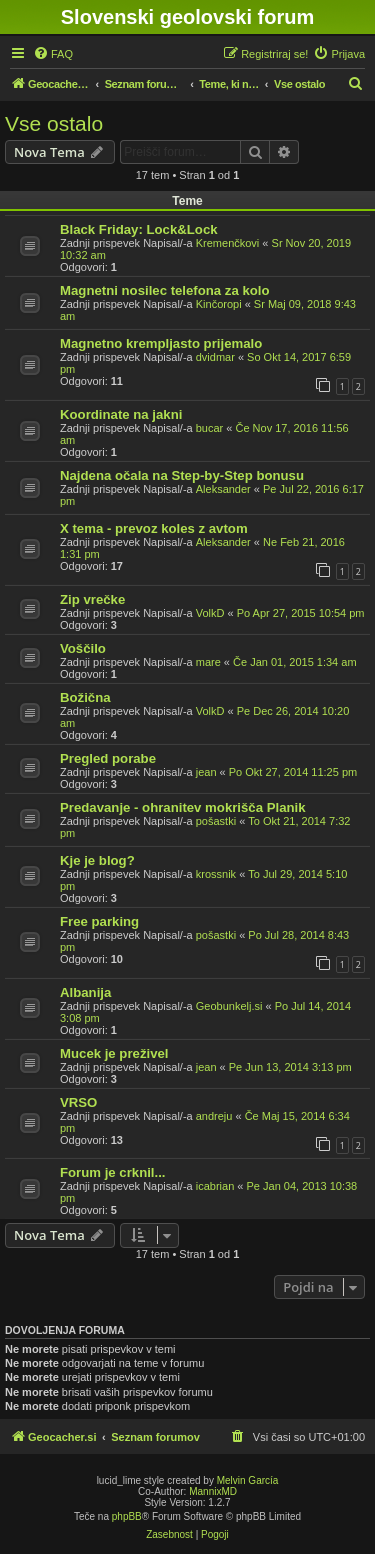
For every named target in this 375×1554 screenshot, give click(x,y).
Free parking (99, 921)
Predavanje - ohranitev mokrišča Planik (183, 807)
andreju (214, 1116)
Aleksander (223, 489)
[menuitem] (53, 54)
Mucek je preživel (114, 1053)
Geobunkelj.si (229, 1006)
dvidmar (215, 357)
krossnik (216, 874)
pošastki (216, 821)
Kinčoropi (219, 304)
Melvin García (248, 1480)
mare (208, 662)
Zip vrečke (92, 599)
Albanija (85, 992)
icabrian (215, 1186)
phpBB (127, 1516)
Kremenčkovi (228, 243)
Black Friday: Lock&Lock (139, 229)
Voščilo (83, 648)
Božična (85, 697)
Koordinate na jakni (121, 414)
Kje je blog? (97, 860)
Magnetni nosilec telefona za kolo (165, 290)
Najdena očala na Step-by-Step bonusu (182, 475)
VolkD (210, 613)
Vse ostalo (54, 123)
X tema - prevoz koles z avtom (154, 528)
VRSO (78, 1102)
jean (206, 772)
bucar (210, 428)
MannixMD (213, 1491)
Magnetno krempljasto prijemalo (161, 343)
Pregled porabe (108, 758)
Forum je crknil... (113, 1172)
